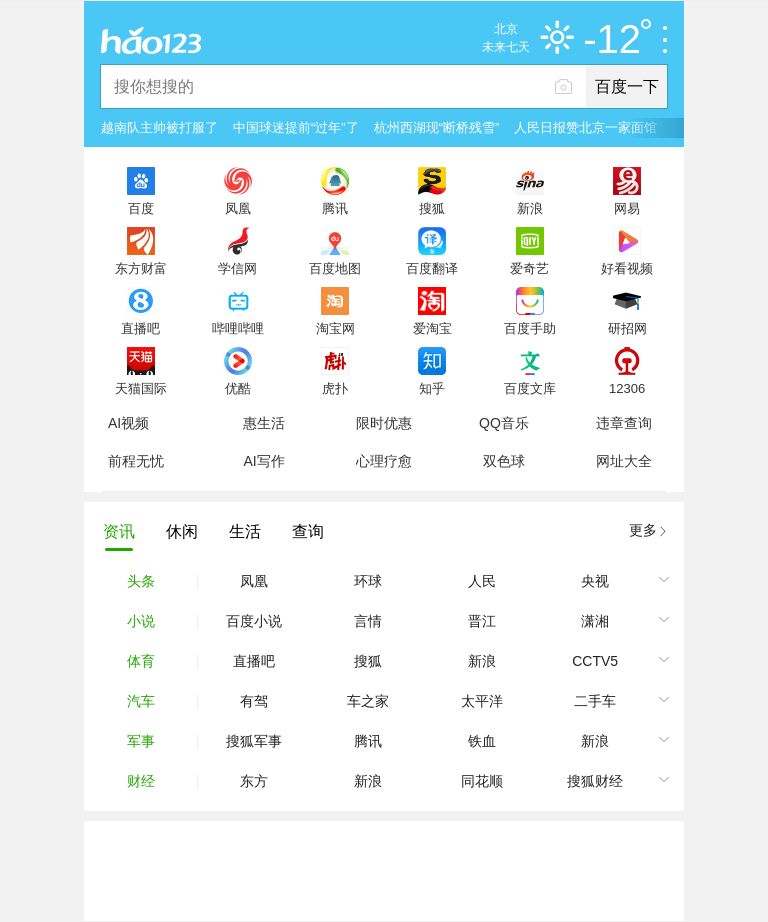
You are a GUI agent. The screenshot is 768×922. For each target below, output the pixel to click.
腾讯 (335, 208)
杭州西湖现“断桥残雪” (437, 127)
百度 (141, 208)
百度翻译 (432, 268)
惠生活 (264, 423)
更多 (643, 530)
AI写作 (263, 461)
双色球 (504, 461)
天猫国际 (141, 388)
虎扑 (335, 388)
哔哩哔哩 (238, 328)
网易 (627, 208)
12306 (627, 388)
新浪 (530, 208)
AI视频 (128, 423)
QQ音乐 (504, 423)
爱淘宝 (432, 328)
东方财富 (141, 268)
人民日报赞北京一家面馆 (585, 127)
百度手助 (530, 328)
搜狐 (432, 208)
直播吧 (140, 328)
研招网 (627, 328)
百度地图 (335, 268)
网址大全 (624, 461)
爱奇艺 (529, 268)
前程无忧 (136, 461)
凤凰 (238, 208)
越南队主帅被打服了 (159, 127)
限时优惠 (384, 423)
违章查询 (624, 423)
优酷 (238, 388)
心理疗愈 (384, 461)
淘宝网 (335, 328)
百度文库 (530, 388)
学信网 (237, 268)
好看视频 (627, 268)
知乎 (432, 388)
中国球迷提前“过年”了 (296, 127)
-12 (617, 40)
